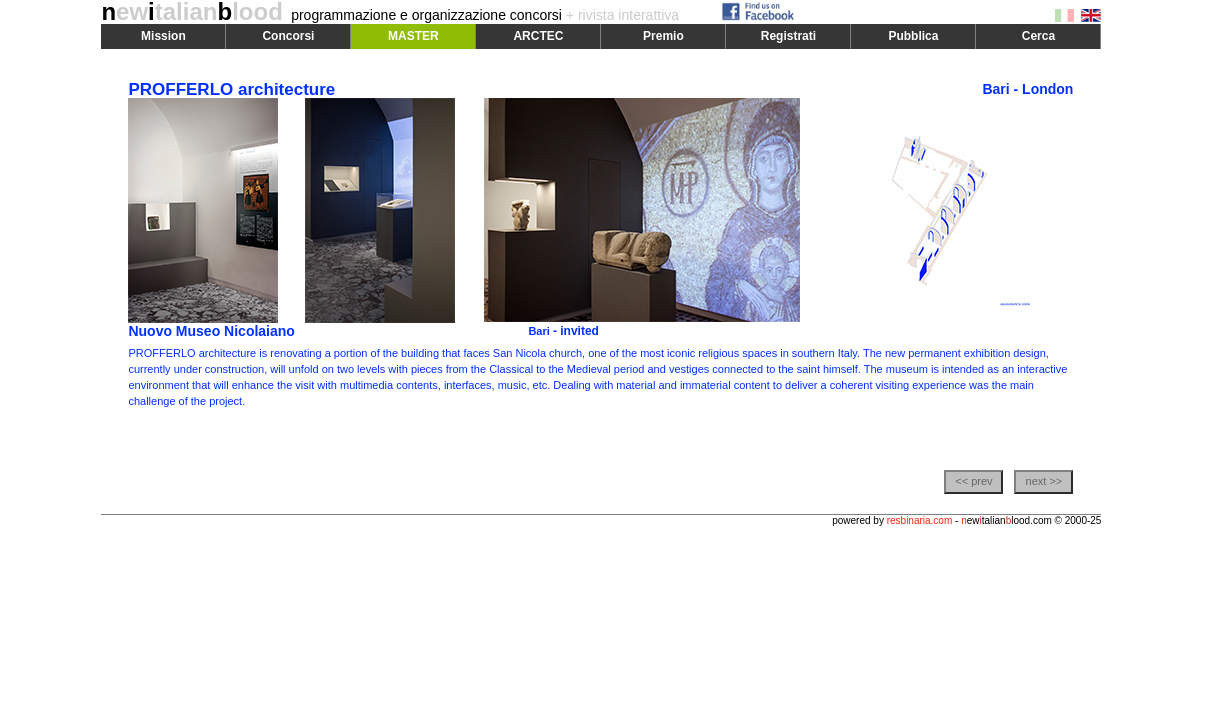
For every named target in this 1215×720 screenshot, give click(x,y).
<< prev (973, 481)
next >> (1044, 481)
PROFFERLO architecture (231, 89)
